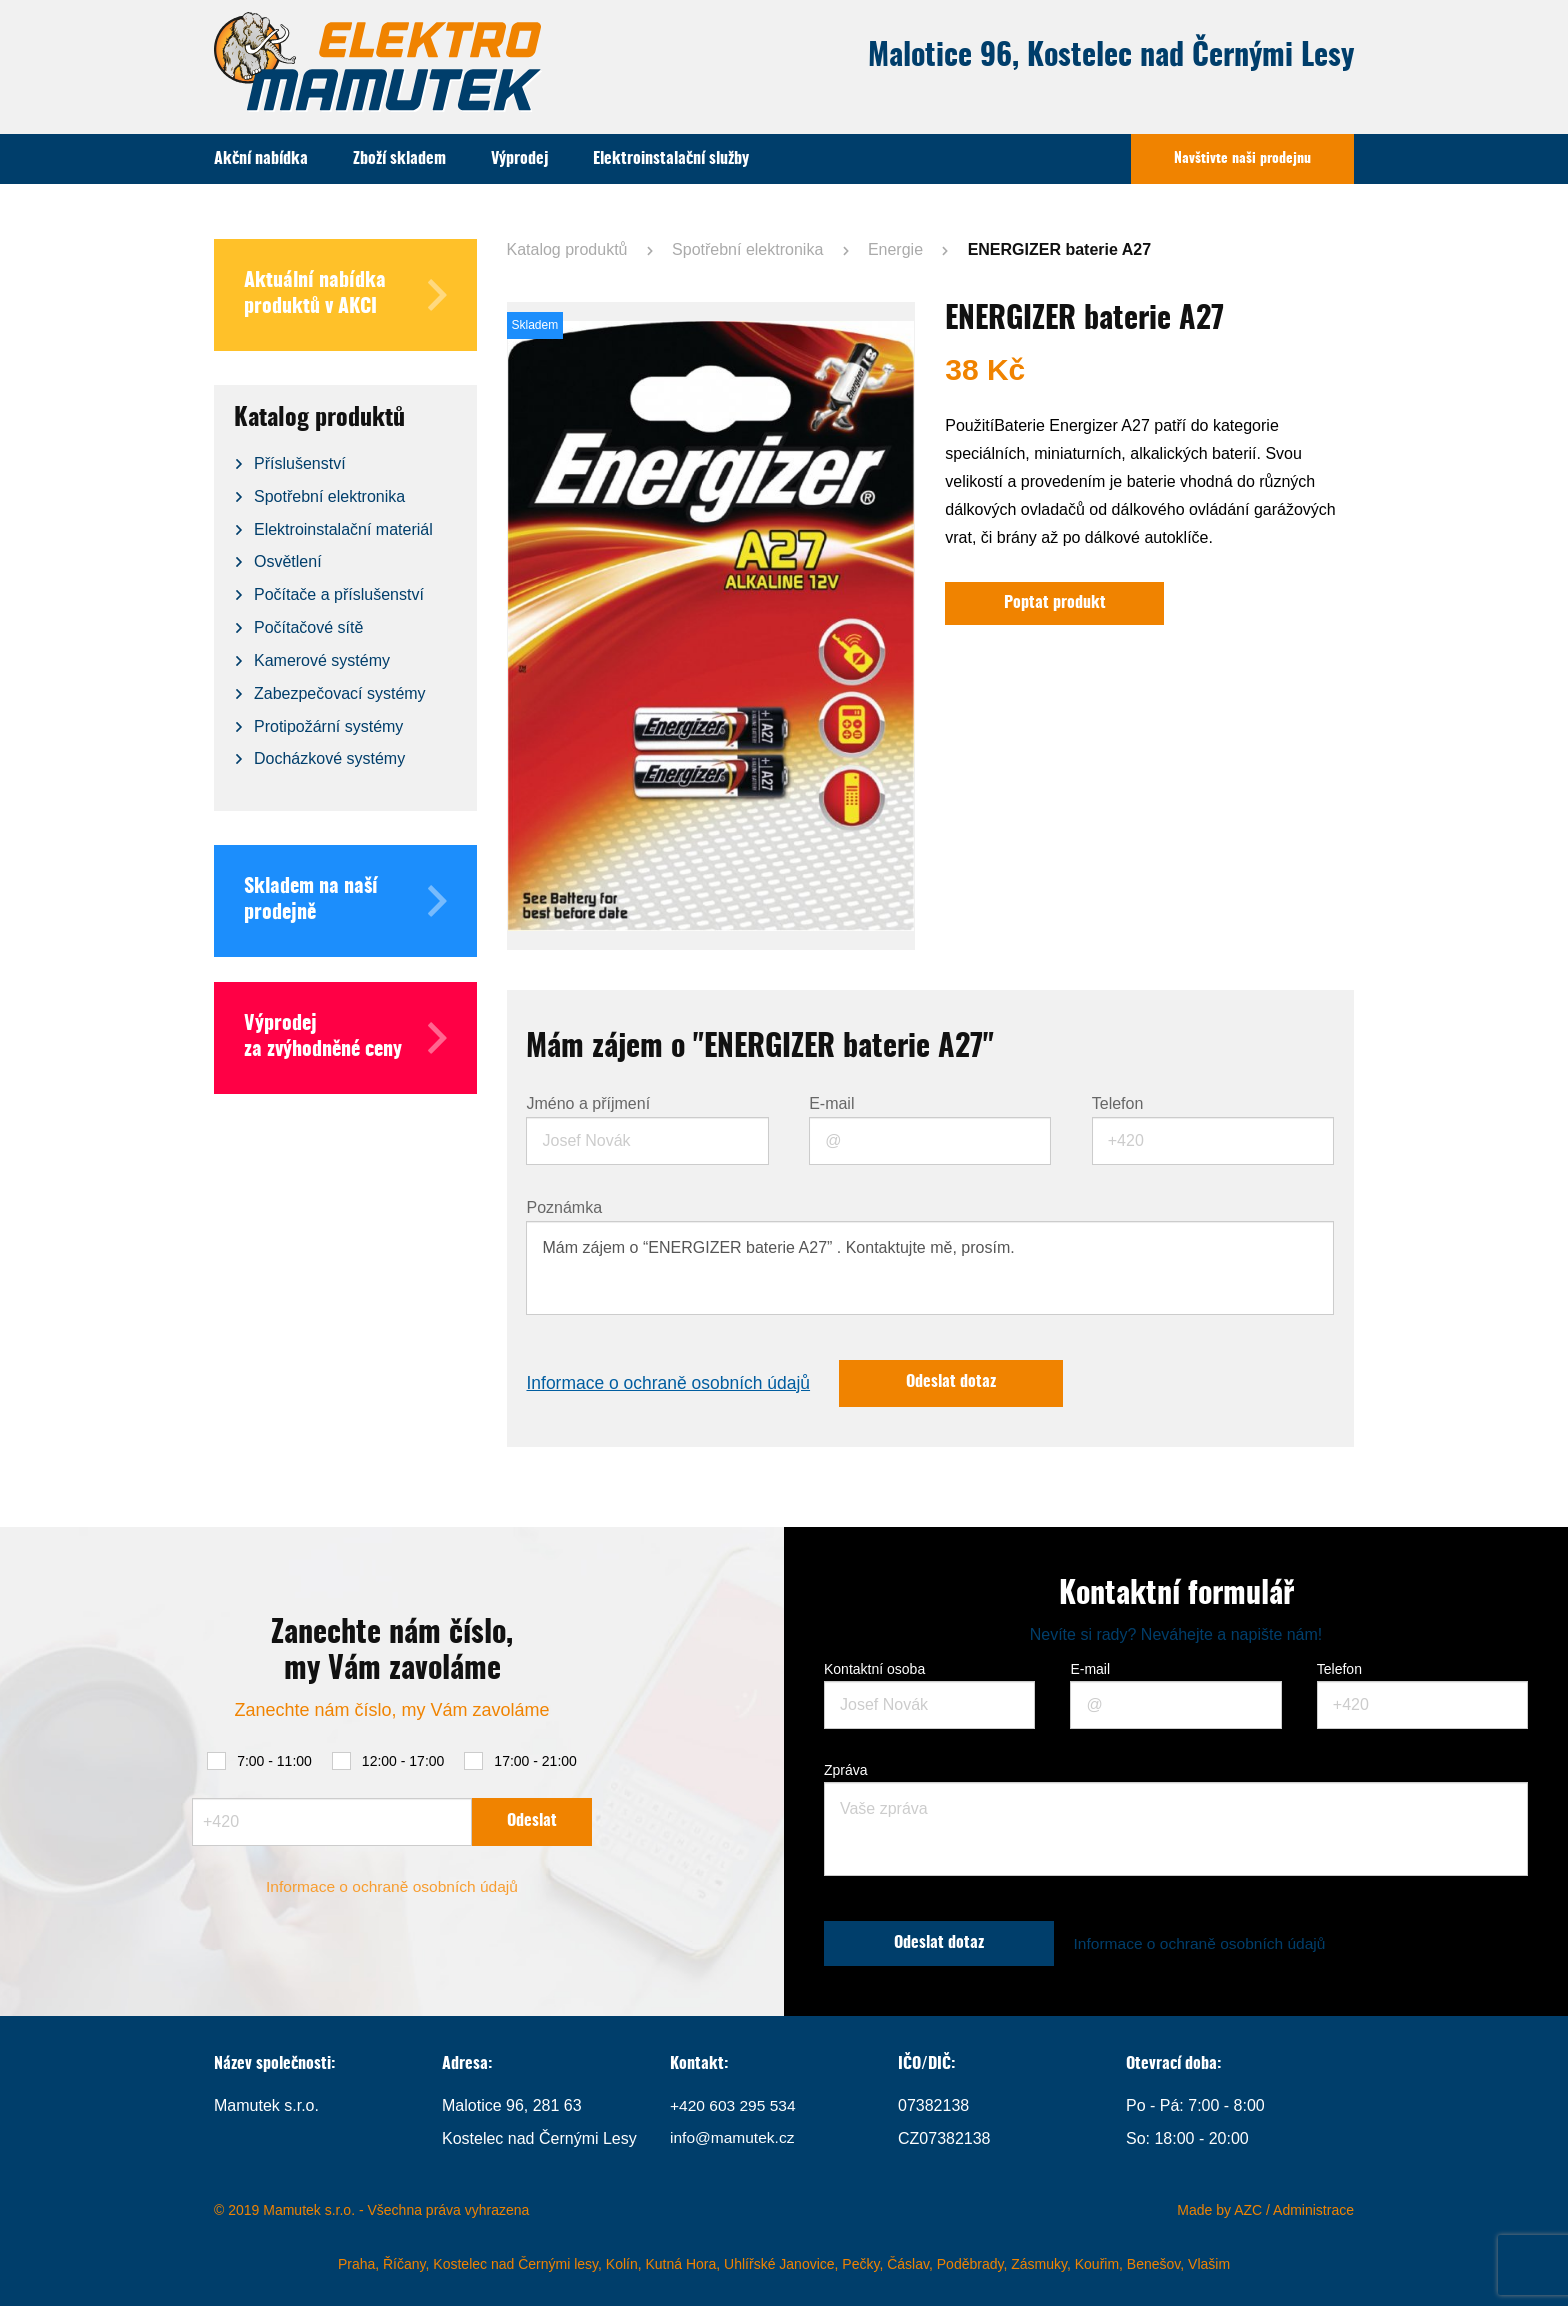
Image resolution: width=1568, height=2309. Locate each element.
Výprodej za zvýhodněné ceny (345, 1038)
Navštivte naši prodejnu (1242, 159)
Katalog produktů (567, 249)
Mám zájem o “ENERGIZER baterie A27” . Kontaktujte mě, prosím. (930, 1268)
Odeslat (532, 1822)
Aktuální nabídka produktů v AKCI (345, 295)
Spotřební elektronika (747, 249)
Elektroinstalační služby (671, 159)
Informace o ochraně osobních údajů (672, 1384)
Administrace (1313, 2213)
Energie (895, 249)
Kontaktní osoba (874, 1670)
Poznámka (564, 1208)
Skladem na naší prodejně (345, 901)
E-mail (831, 1104)
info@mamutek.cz (734, 2141)
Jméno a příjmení (588, 1104)
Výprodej (519, 159)
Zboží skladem (399, 159)
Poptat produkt (1056, 604)
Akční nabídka (261, 159)
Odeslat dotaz (963, 1384)
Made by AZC (1219, 2213)
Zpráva (846, 1772)
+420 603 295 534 (734, 2108)
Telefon (1118, 1104)
